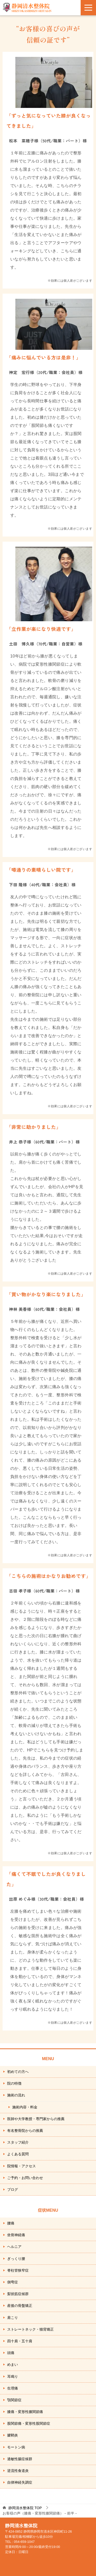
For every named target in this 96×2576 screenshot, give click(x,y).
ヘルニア (14, 2247)
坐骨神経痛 (16, 2235)
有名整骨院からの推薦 (25, 2131)
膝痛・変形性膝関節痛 (25, 2412)
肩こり (12, 2318)
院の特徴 (14, 2083)
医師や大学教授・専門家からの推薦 (36, 2119)
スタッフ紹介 (18, 2142)
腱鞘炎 (12, 2435)
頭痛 (10, 2353)
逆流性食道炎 (18, 2471)
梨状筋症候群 (18, 2294)
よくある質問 (18, 2154)
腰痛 (10, 2223)
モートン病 (16, 2447)
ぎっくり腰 (16, 2259)
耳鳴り (12, 2376)
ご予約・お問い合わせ (25, 2178)
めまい (12, 2364)
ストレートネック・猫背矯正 (30, 2329)
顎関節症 (14, 2400)
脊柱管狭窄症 (18, 2270)
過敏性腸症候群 (19, 2459)
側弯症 (12, 2282)
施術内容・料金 (24, 2107)
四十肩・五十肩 (19, 2341)
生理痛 (12, 2388)
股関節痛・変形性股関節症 (28, 2423)
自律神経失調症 (19, 2482)
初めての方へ (18, 2072)
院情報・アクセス (21, 2166)
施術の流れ (16, 2095)
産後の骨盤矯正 (19, 2306)
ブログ (12, 2189)
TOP (25, 2508)
